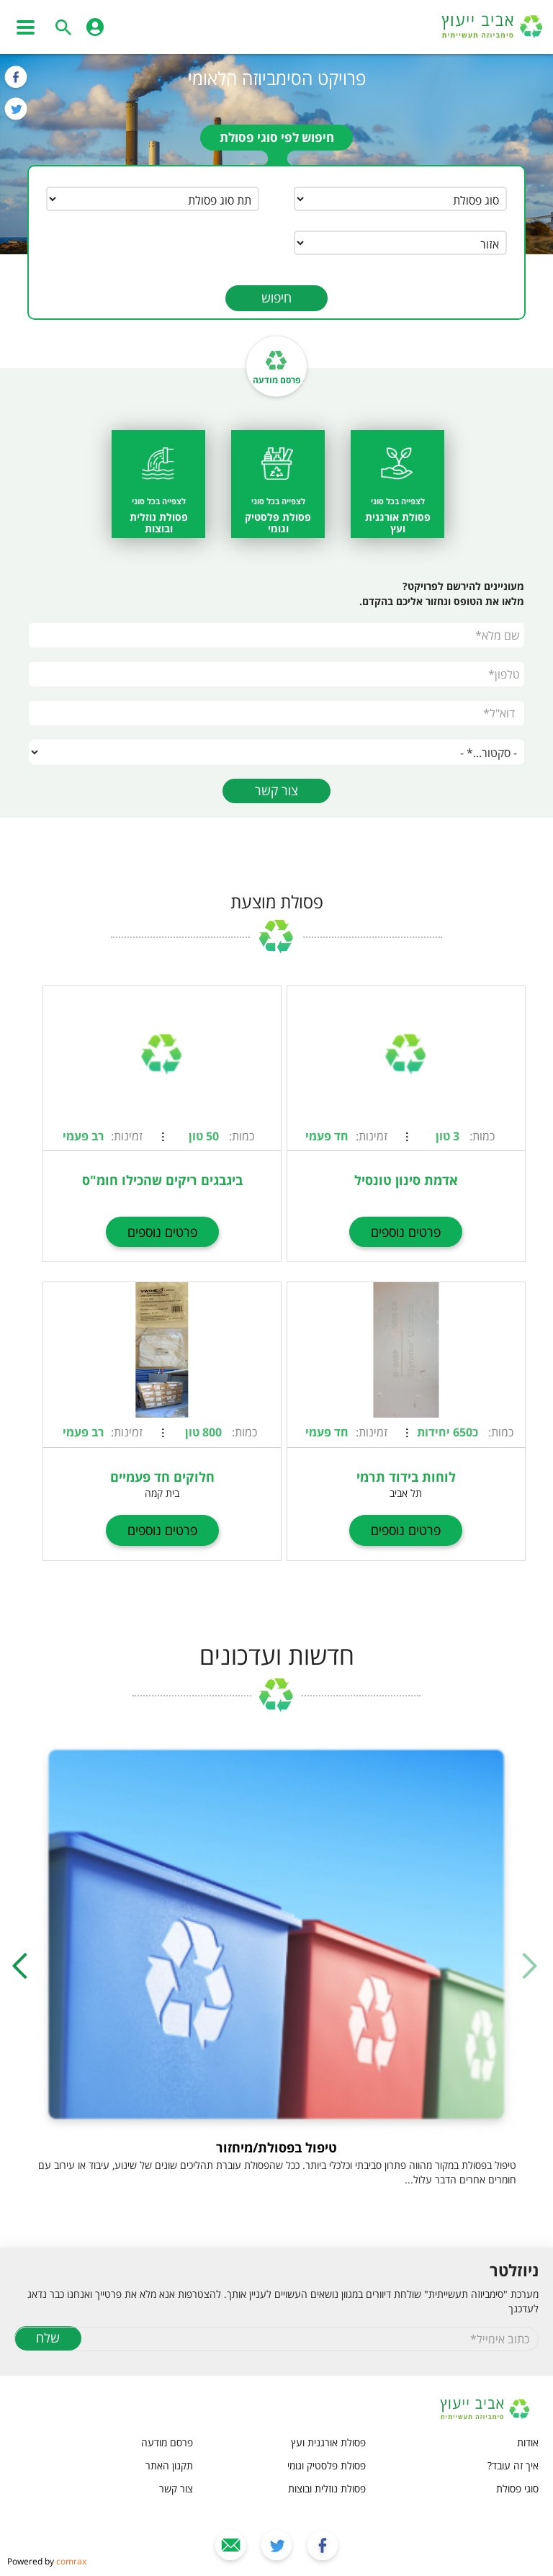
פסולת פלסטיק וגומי (326, 2465)
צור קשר (276, 790)
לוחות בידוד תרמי (406, 1476)
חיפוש (276, 297)
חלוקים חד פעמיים (162, 1476)
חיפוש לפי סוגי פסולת (277, 137)
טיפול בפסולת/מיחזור (276, 2147)
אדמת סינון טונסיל (406, 1180)
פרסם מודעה (276, 379)
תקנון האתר (169, 2465)
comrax (71, 2561)
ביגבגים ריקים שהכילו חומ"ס (162, 1180)
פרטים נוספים (406, 1232)
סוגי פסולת (517, 2488)
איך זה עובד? (513, 2465)
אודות (528, 2442)
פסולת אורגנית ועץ (328, 2442)
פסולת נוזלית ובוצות (327, 2488)
